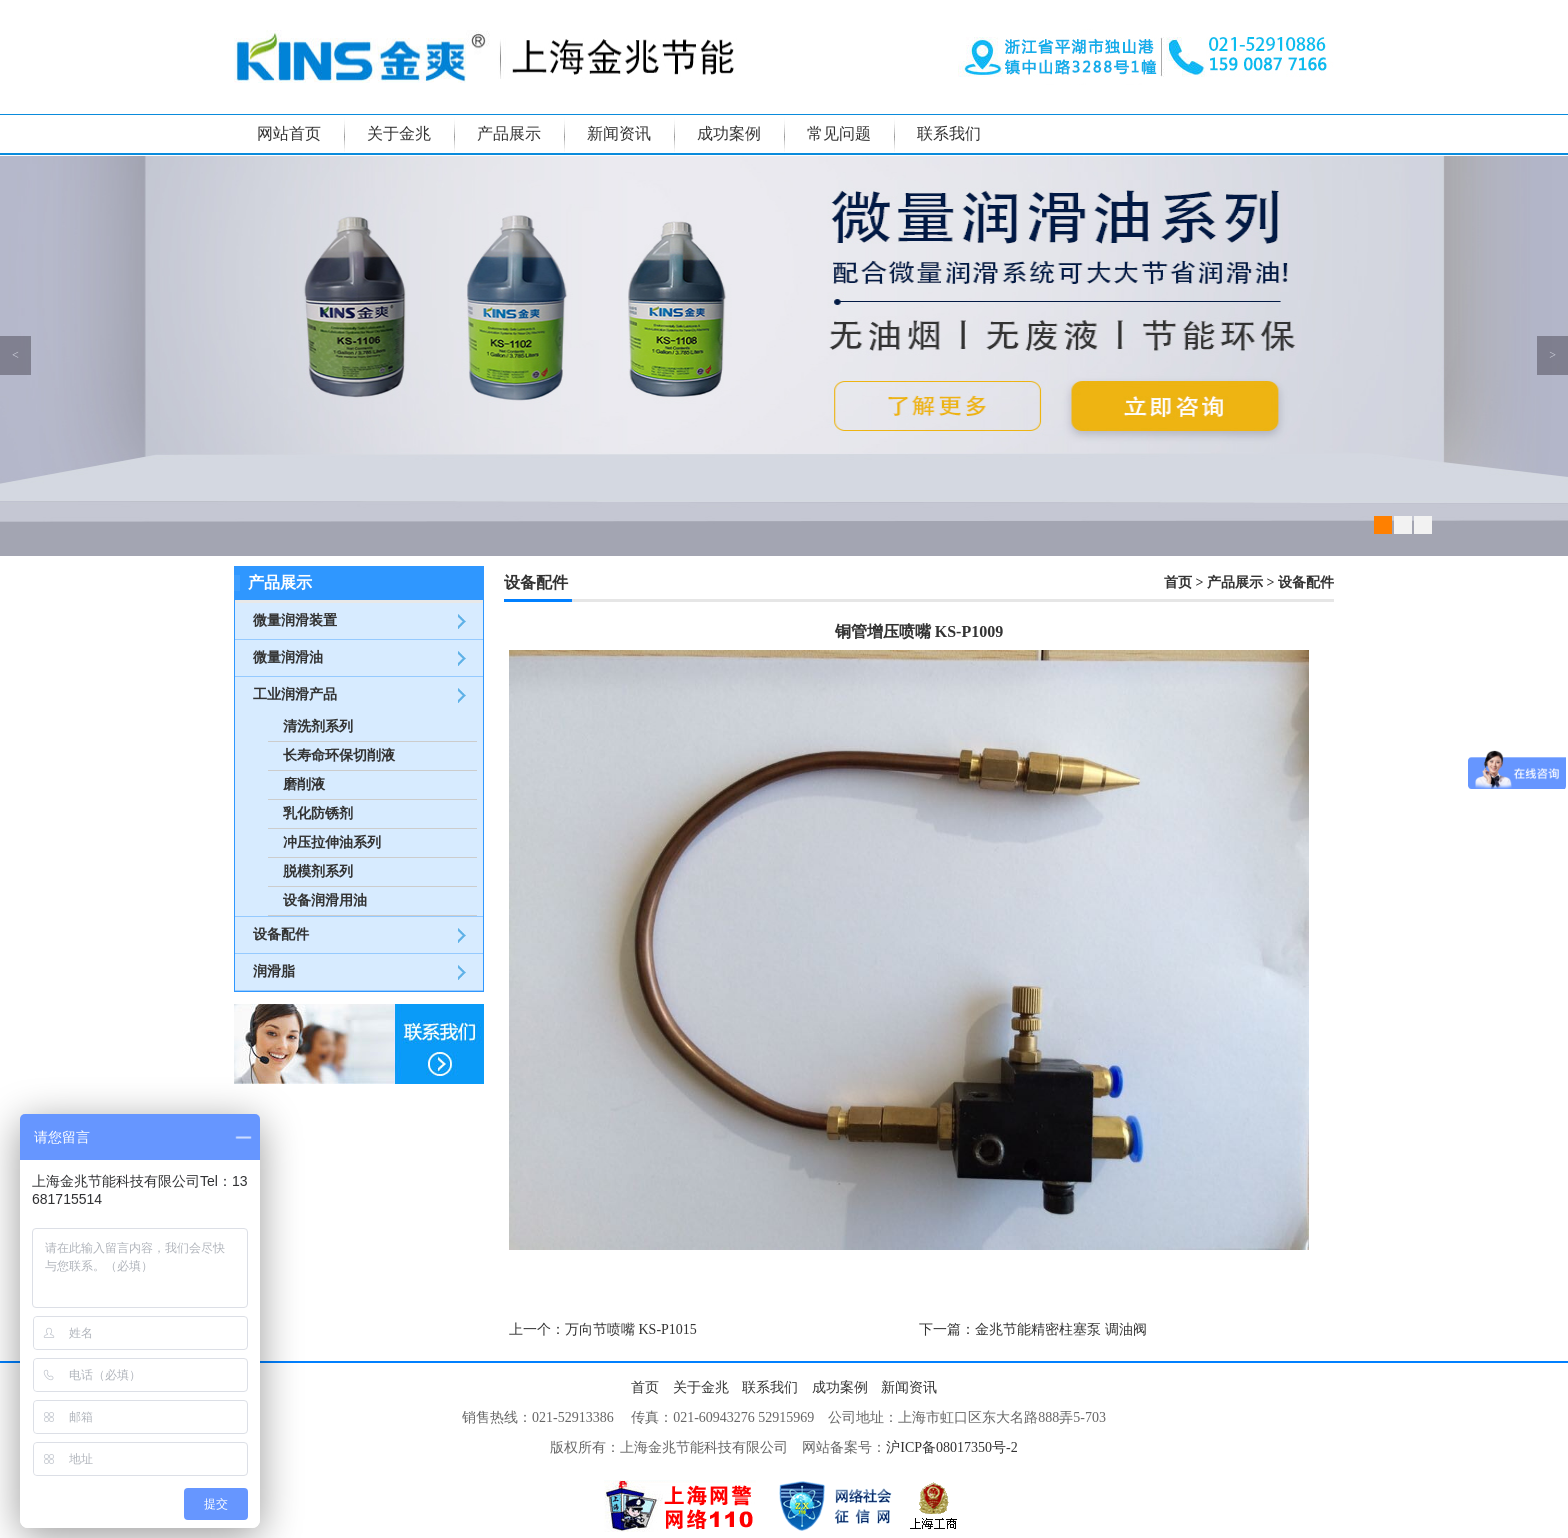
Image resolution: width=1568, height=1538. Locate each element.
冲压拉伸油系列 (332, 842)
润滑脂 (274, 971)
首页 (1178, 582)
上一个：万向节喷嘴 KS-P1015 (603, 1329)
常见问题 (839, 133)
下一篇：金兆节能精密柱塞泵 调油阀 (1033, 1329)
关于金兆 (399, 133)
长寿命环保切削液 (339, 755)
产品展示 (509, 133)
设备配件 (281, 934)
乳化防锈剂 (318, 813)
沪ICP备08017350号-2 (951, 1447)
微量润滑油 (288, 657)
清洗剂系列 (318, 726)
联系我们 (949, 133)
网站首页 (289, 133)
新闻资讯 (619, 133)
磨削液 (304, 784)
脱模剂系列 (318, 871)
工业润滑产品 (295, 694)
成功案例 (729, 133)
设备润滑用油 (325, 900)
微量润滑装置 (295, 620)
